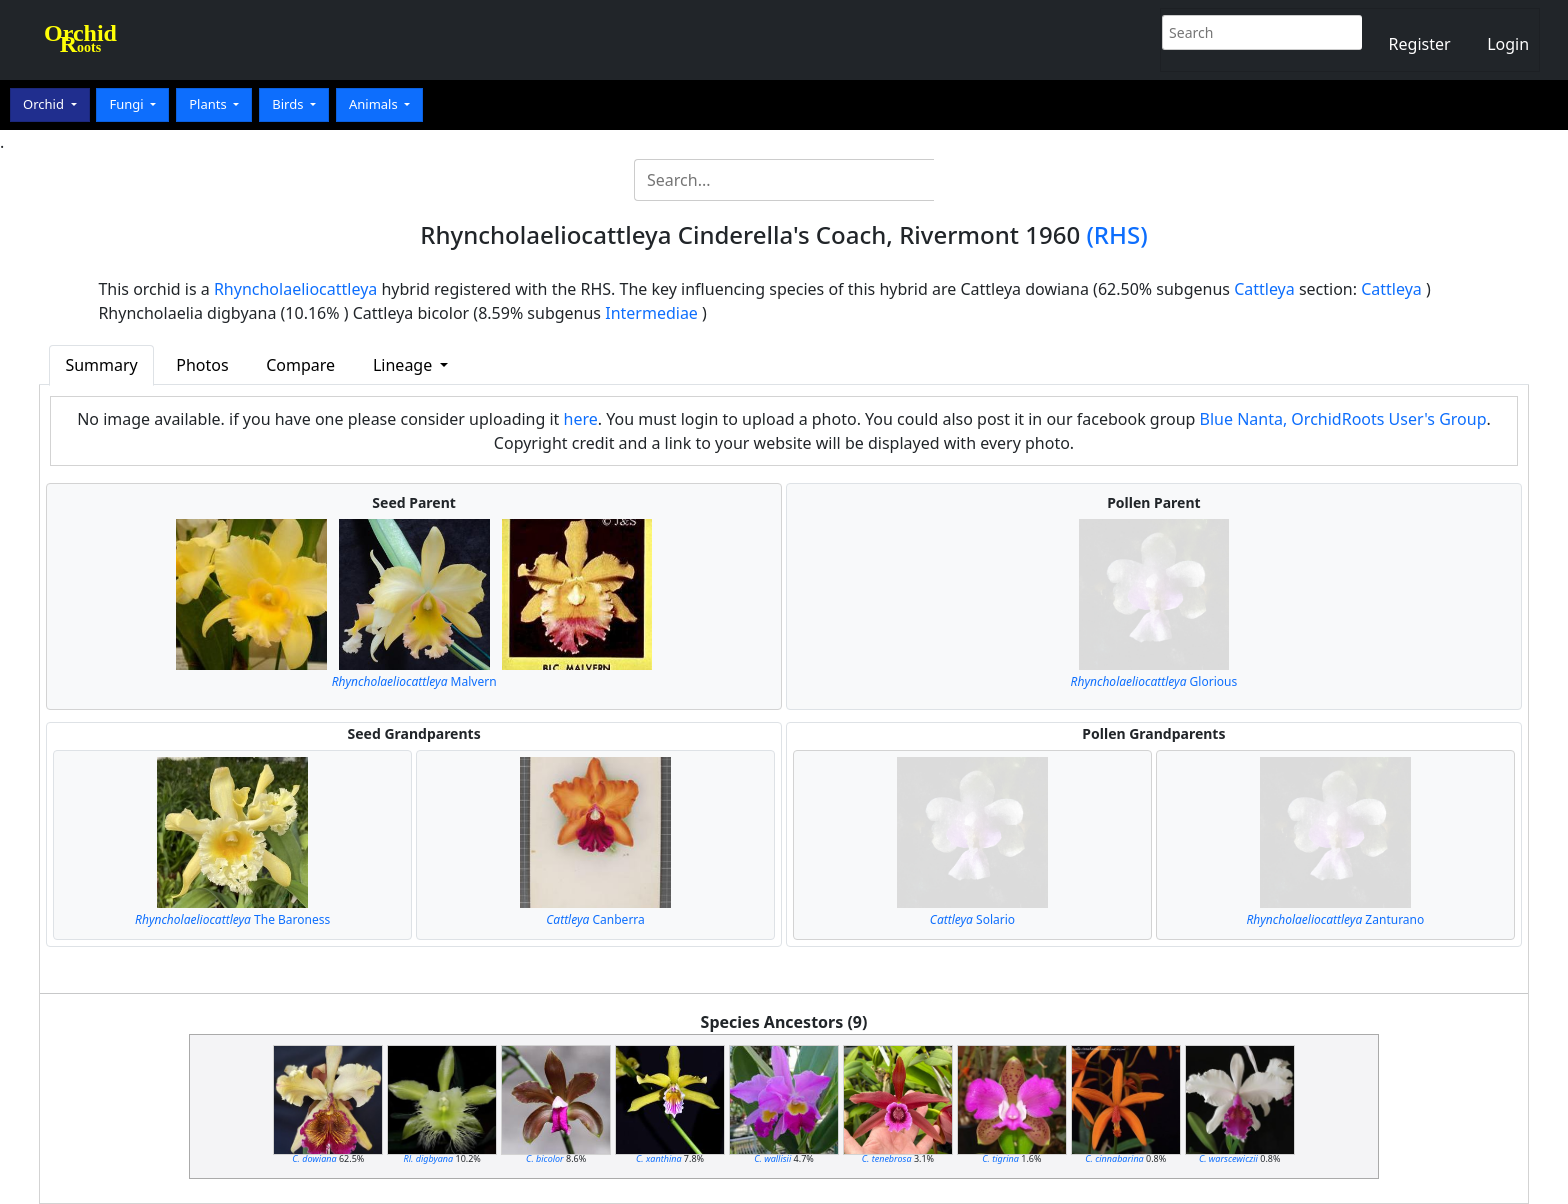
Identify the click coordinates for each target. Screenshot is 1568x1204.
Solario (972, 919)
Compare (300, 365)
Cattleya (1264, 289)
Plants (209, 104)
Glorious (1154, 681)
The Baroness (232, 919)
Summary (101, 365)
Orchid (45, 104)
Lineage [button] (404, 365)
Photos (202, 365)
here (581, 419)
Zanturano (1335, 919)
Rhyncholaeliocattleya (295, 289)
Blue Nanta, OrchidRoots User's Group (1343, 419)
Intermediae (651, 313)
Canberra (595, 919)
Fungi (128, 104)
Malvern (414, 681)
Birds (289, 104)
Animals (375, 104)
